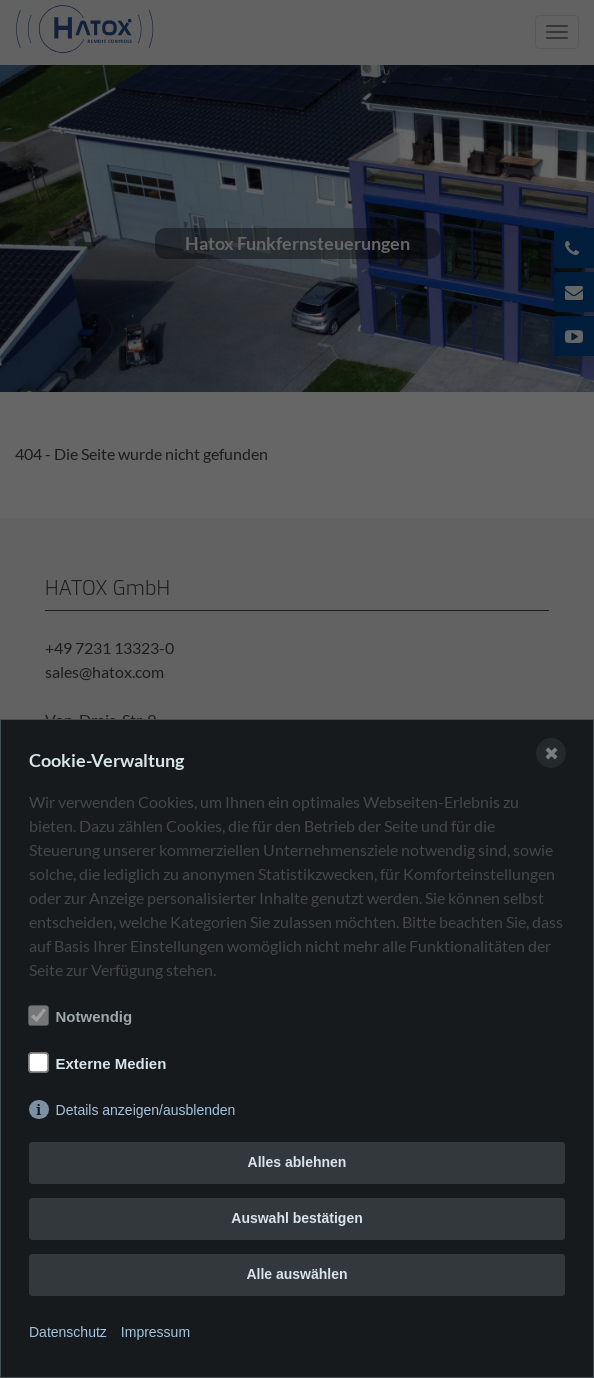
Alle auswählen (296, 1274)
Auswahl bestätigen (296, 1218)
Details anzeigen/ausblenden (146, 1110)
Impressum (155, 1332)
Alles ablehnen (297, 1162)
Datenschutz (68, 1332)
